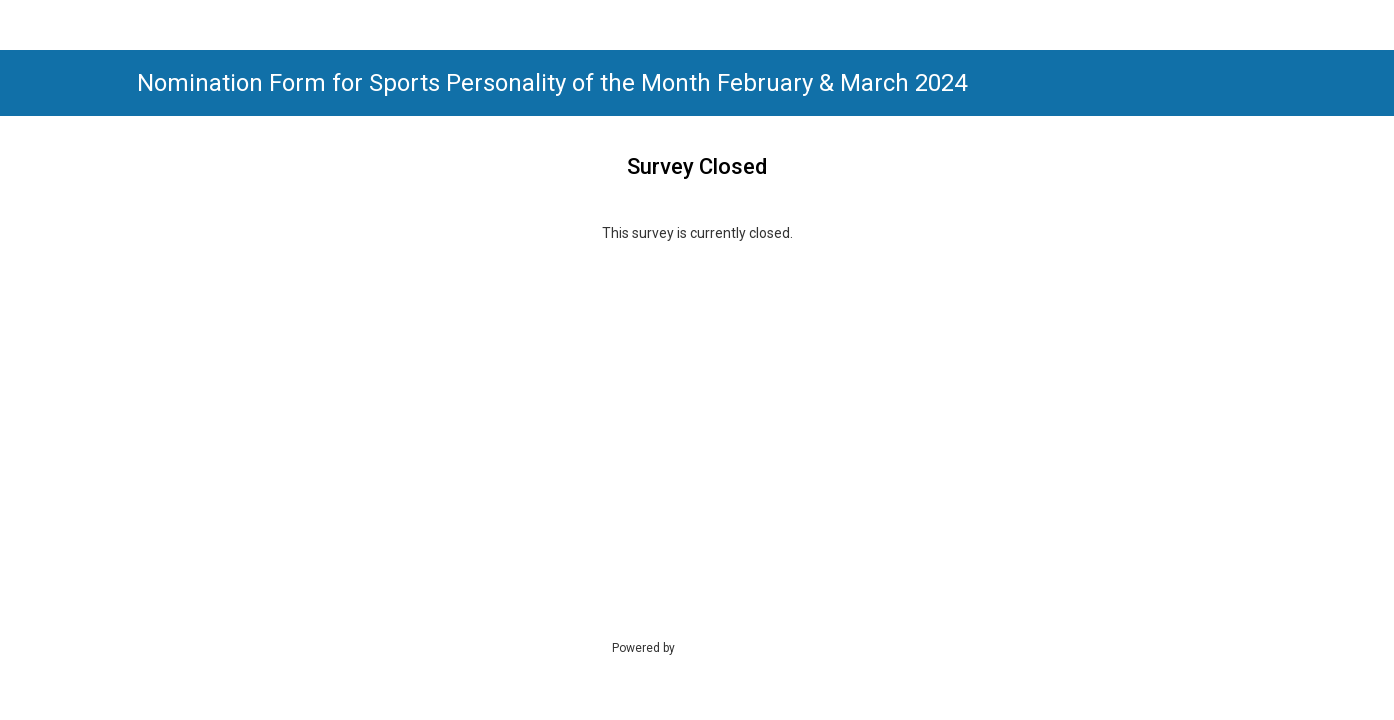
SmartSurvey (733, 647)
